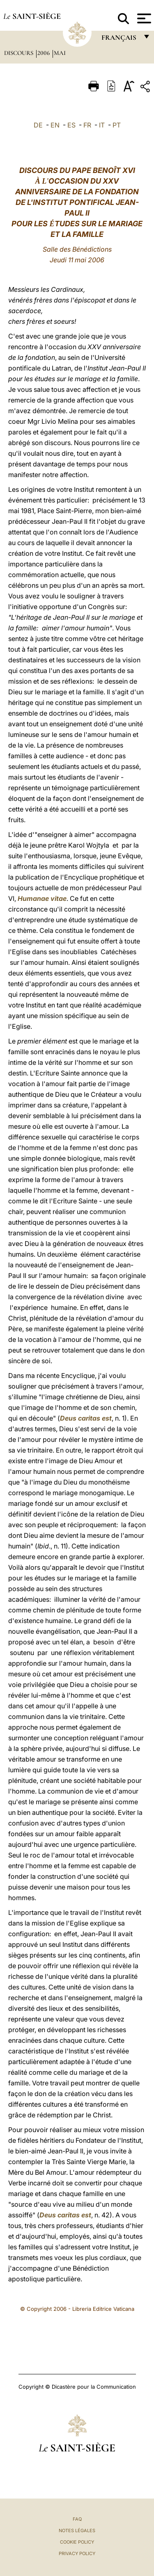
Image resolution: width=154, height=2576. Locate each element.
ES (71, 125)
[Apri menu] (143, 18)
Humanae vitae (42, 898)
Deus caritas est (86, 1418)
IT (102, 125)
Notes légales (77, 2530)
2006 (44, 53)
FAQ (77, 2519)
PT (117, 125)
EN (55, 125)
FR (87, 125)
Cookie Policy (77, 2542)
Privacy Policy (77, 2553)
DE (38, 125)
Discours (19, 53)
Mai (60, 53)
